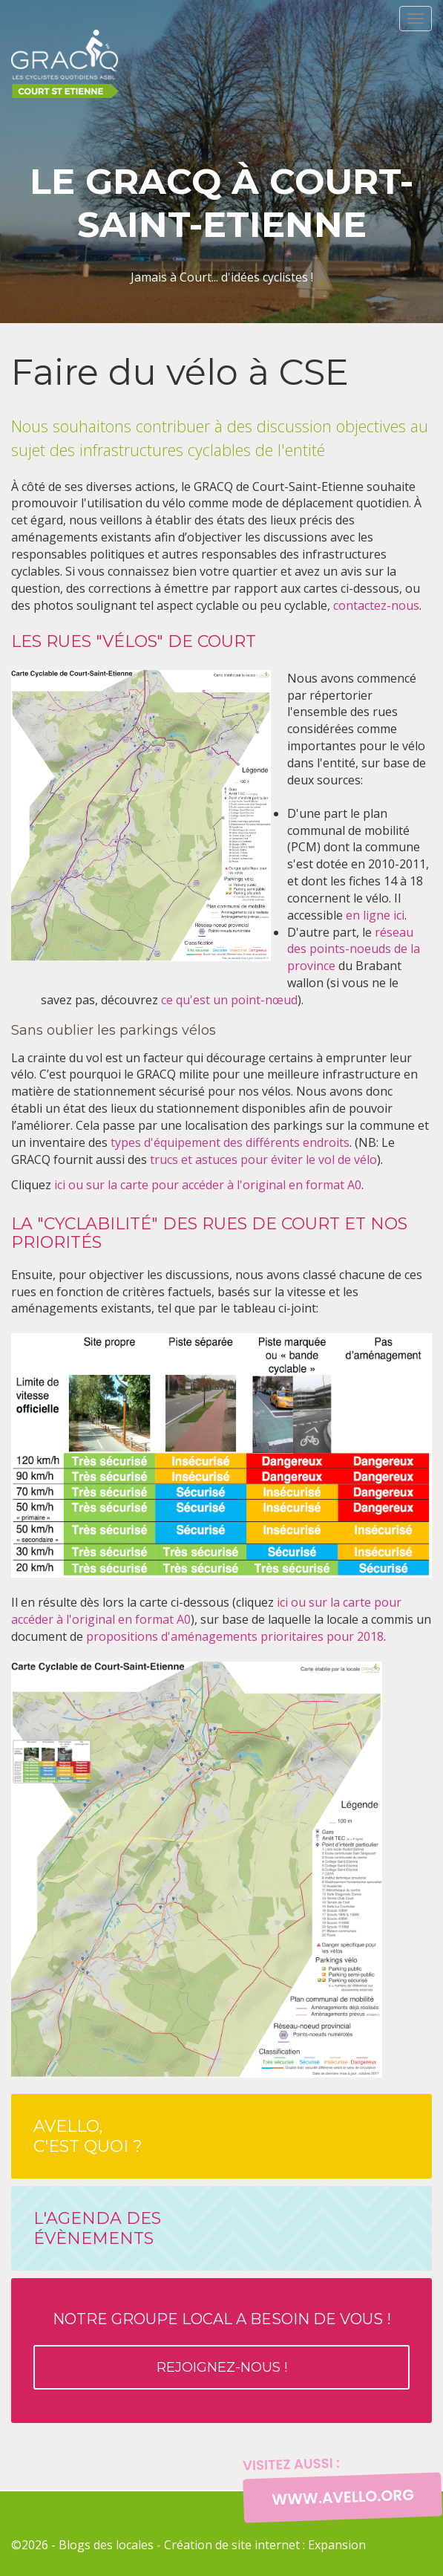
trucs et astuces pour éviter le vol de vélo (263, 1159)
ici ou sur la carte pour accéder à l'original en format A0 (207, 1185)
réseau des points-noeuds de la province (353, 949)
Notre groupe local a (221, 2350)
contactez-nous (376, 605)
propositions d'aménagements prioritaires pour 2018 (235, 1636)
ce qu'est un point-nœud (229, 1000)
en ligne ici (375, 915)
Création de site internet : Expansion (265, 2545)
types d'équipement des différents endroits (230, 1142)
